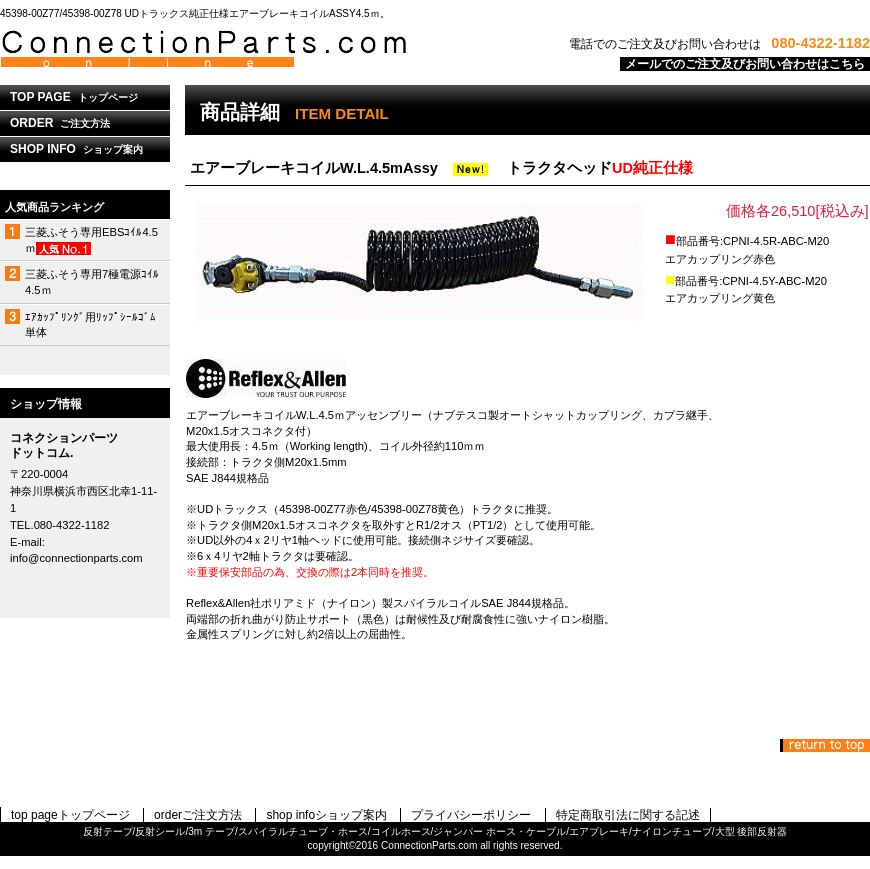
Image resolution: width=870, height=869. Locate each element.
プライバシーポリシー (471, 815)
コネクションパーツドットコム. (250, 49)
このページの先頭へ (825, 745)
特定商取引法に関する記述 (628, 815)
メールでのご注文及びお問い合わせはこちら (745, 64)
